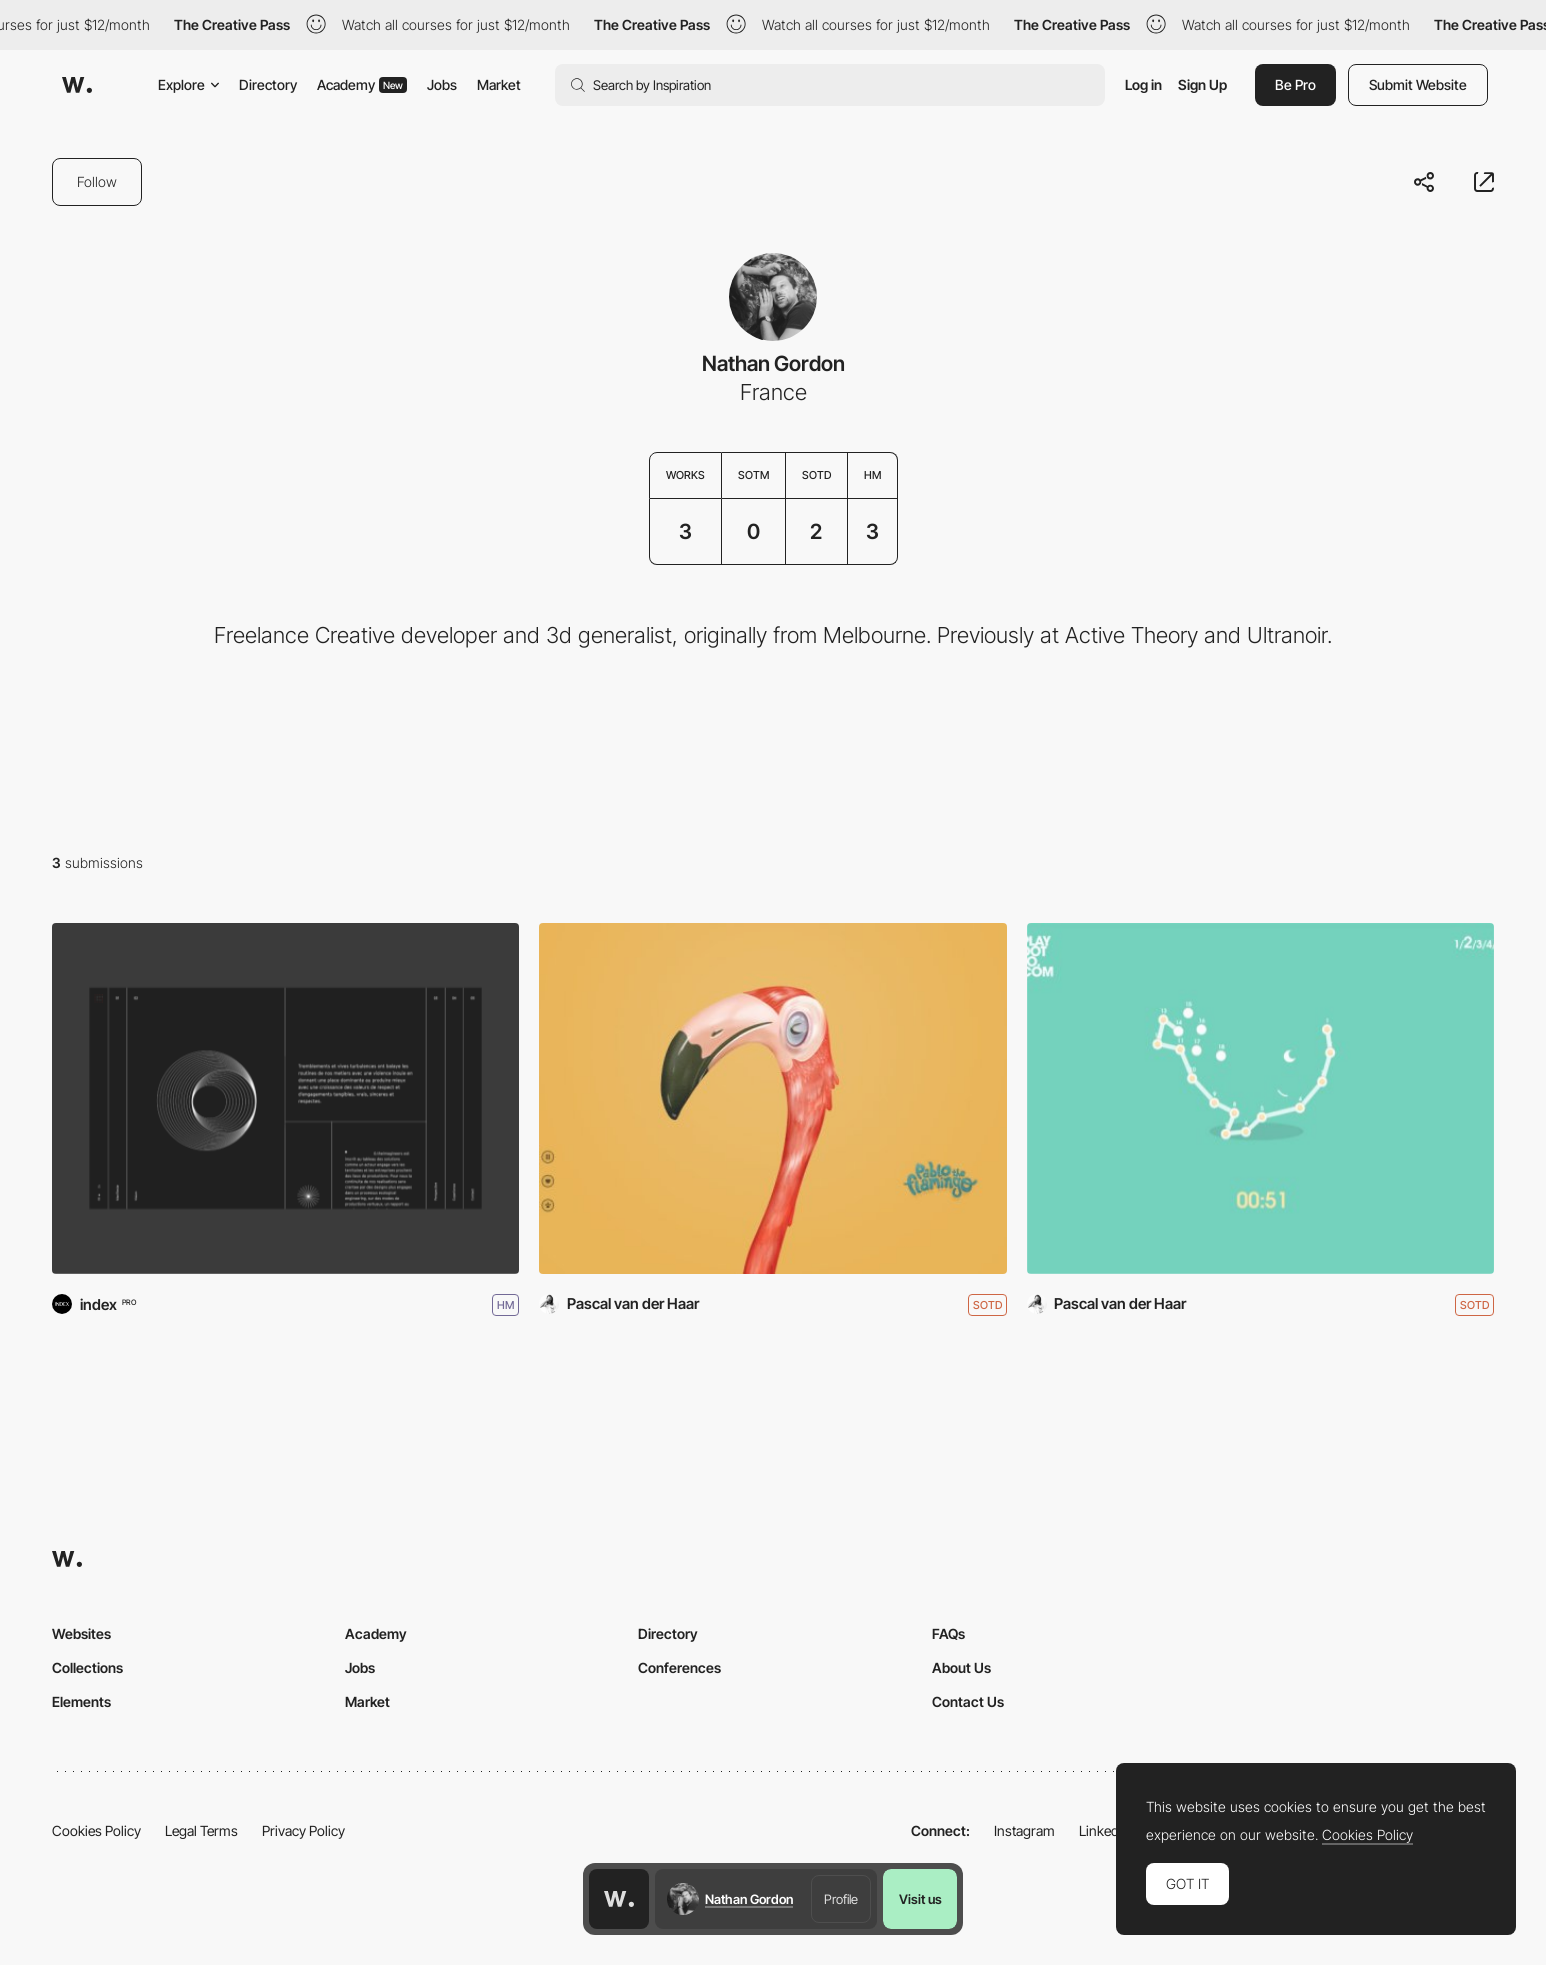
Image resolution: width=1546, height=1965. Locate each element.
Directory (268, 84)
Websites (81, 1633)
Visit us (920, 1899)
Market (499, 84)
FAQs (948, 1633)
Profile (841, 1899)
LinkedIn (1104, 1830)
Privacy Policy (303, 1830)
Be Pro (1295, 84)
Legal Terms (201, 1830)
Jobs (442, 84)
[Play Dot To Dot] (1260, 1098)
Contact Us (968, 1701)
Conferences (679, 1667)
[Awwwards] (77, 85)
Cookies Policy (96, 1830)
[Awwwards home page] (619, 1899)
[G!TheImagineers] (285, 1098)
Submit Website (1418, 84)
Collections (87, 1667)
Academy (362, 84)
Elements (81, 1701)
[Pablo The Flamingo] (772, 1098)
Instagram (1024, 1830)
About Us (961, 1667)
